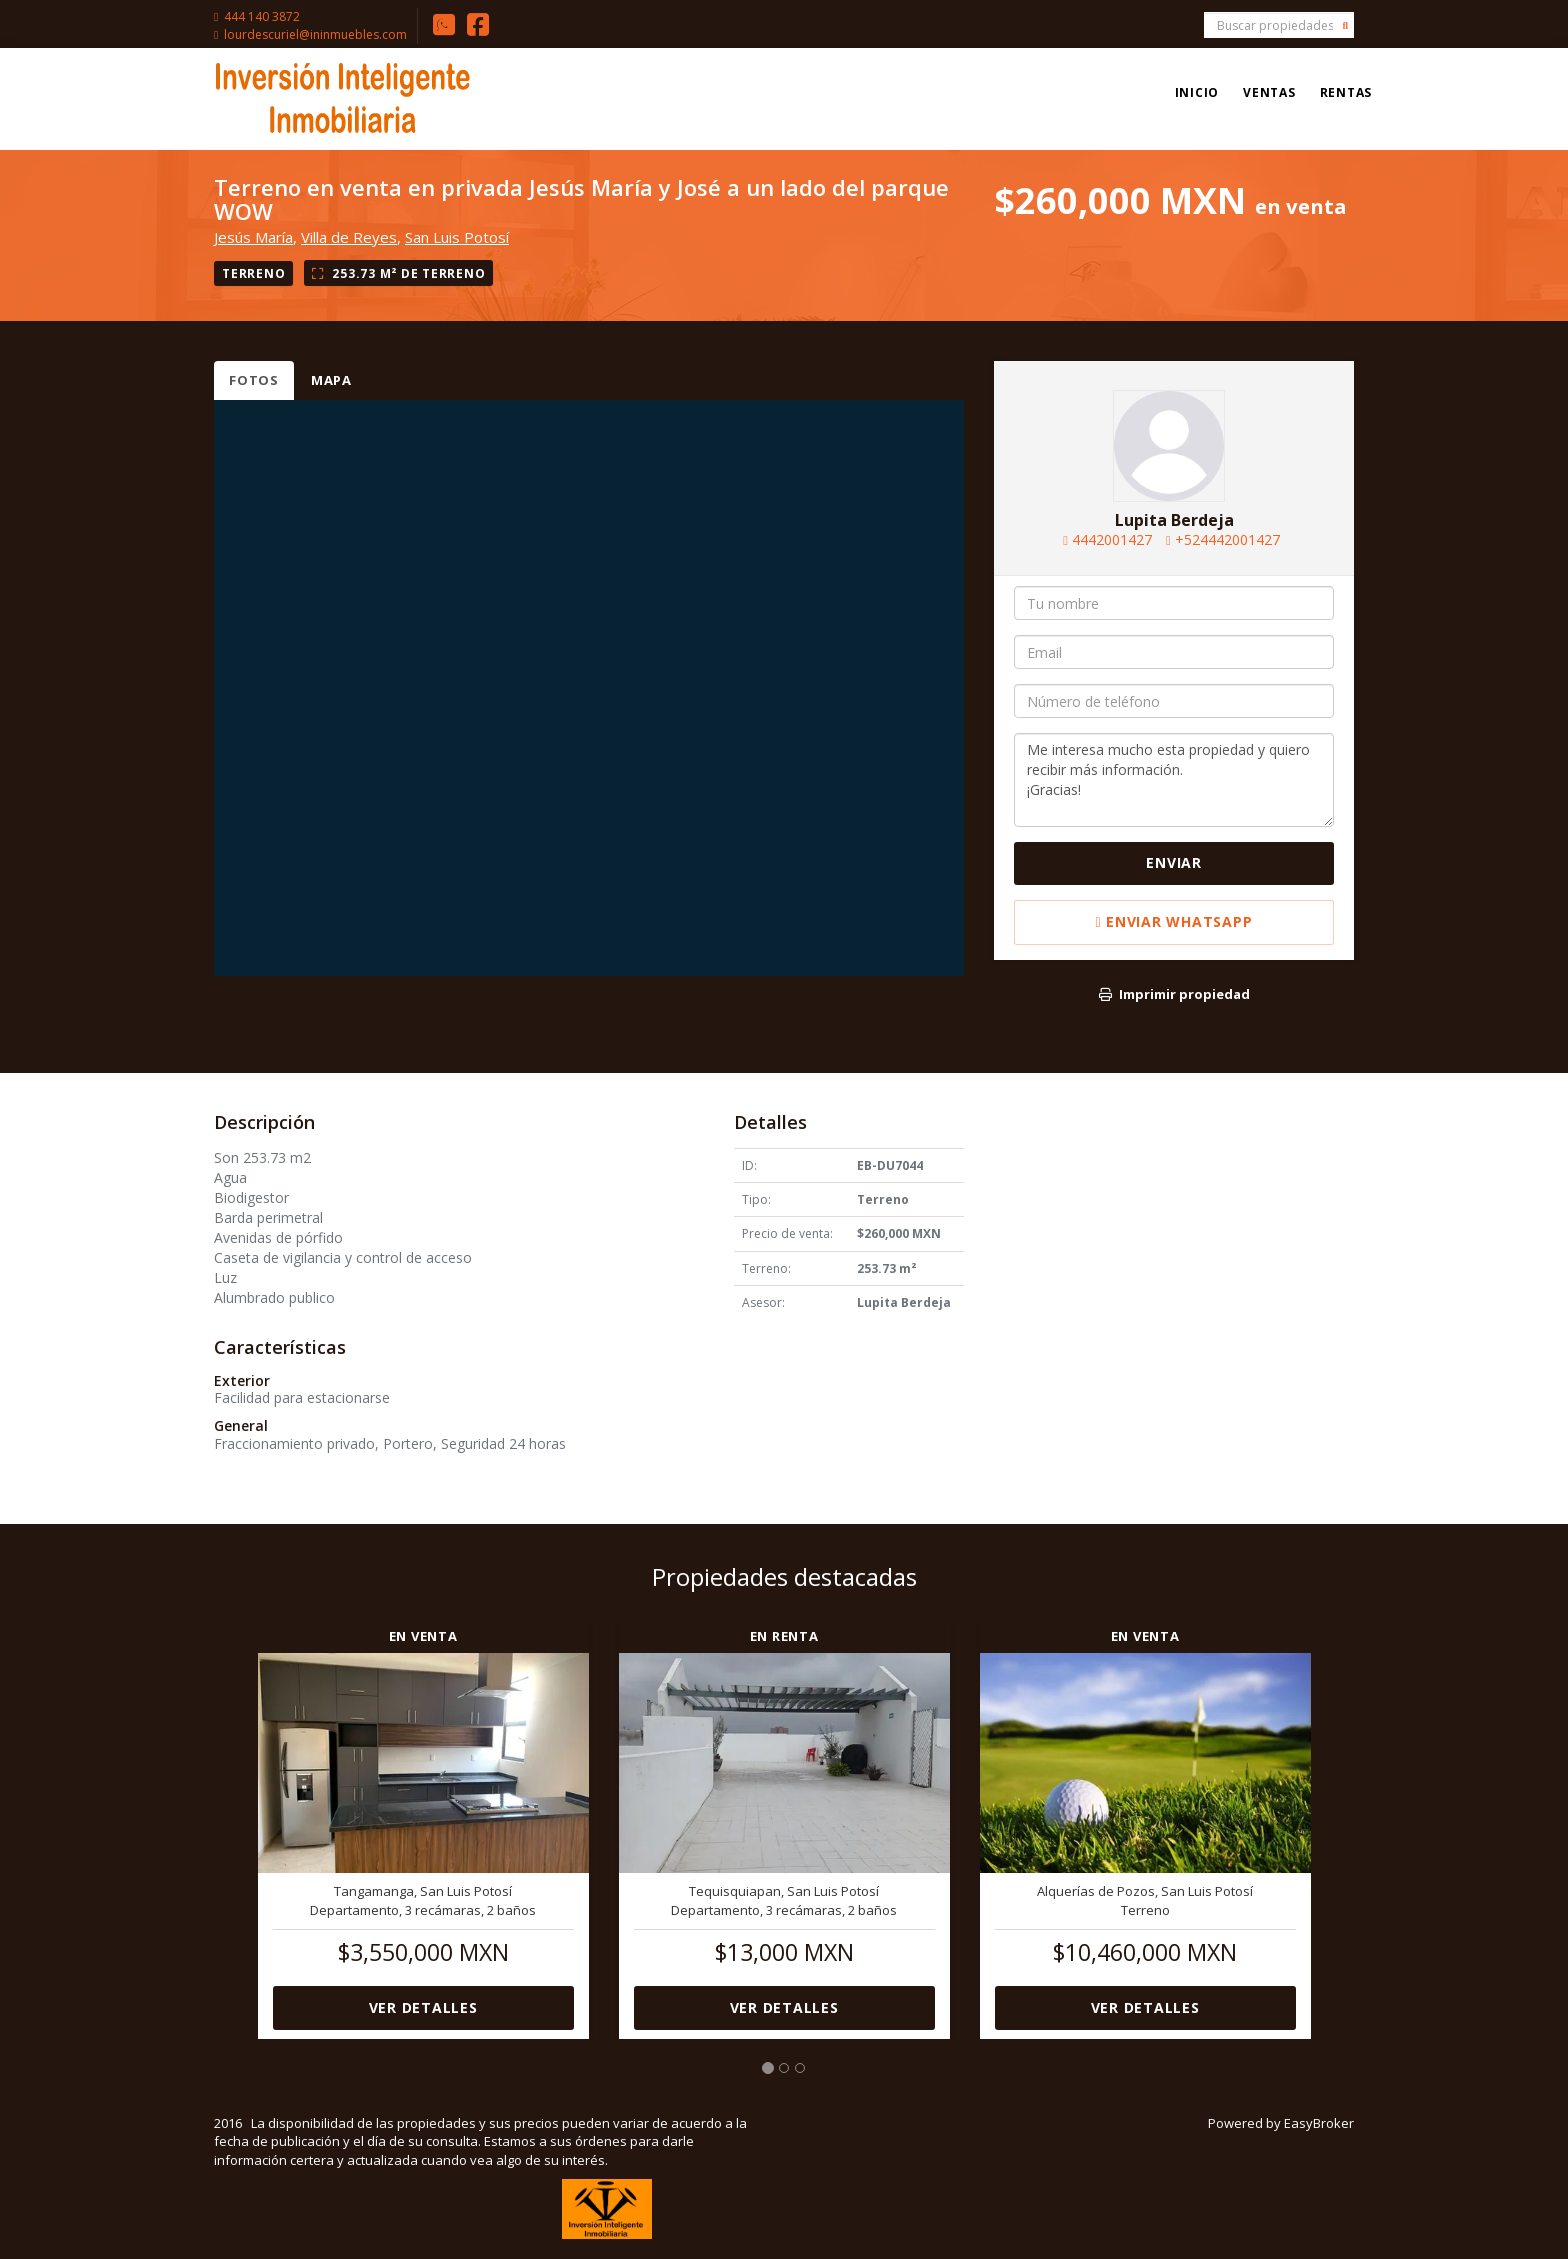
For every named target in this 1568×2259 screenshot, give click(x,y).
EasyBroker (1319, 2123)
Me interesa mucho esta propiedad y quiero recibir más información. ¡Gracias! (1174, 780)
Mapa (331, 380)
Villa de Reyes (349, 237)
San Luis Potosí (457, 237)
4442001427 (1112, 539)
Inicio (1197, 92)
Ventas (1269, 92)
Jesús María (253, 237)
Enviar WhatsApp (1174, 921)
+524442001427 (1227, 539)
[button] (228, 1817)
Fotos (254, 380)
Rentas (1346, 92)
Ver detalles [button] (423, 2007)
